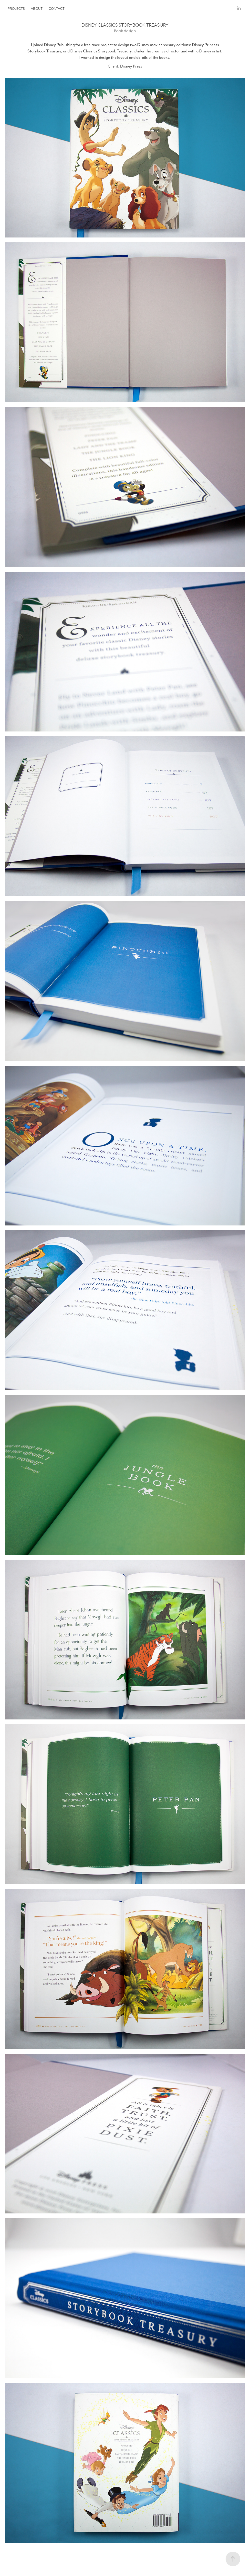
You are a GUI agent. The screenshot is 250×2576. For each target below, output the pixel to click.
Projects (16, 8)
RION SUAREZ (125, 8)
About (36, 8)
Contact (56, 8)
